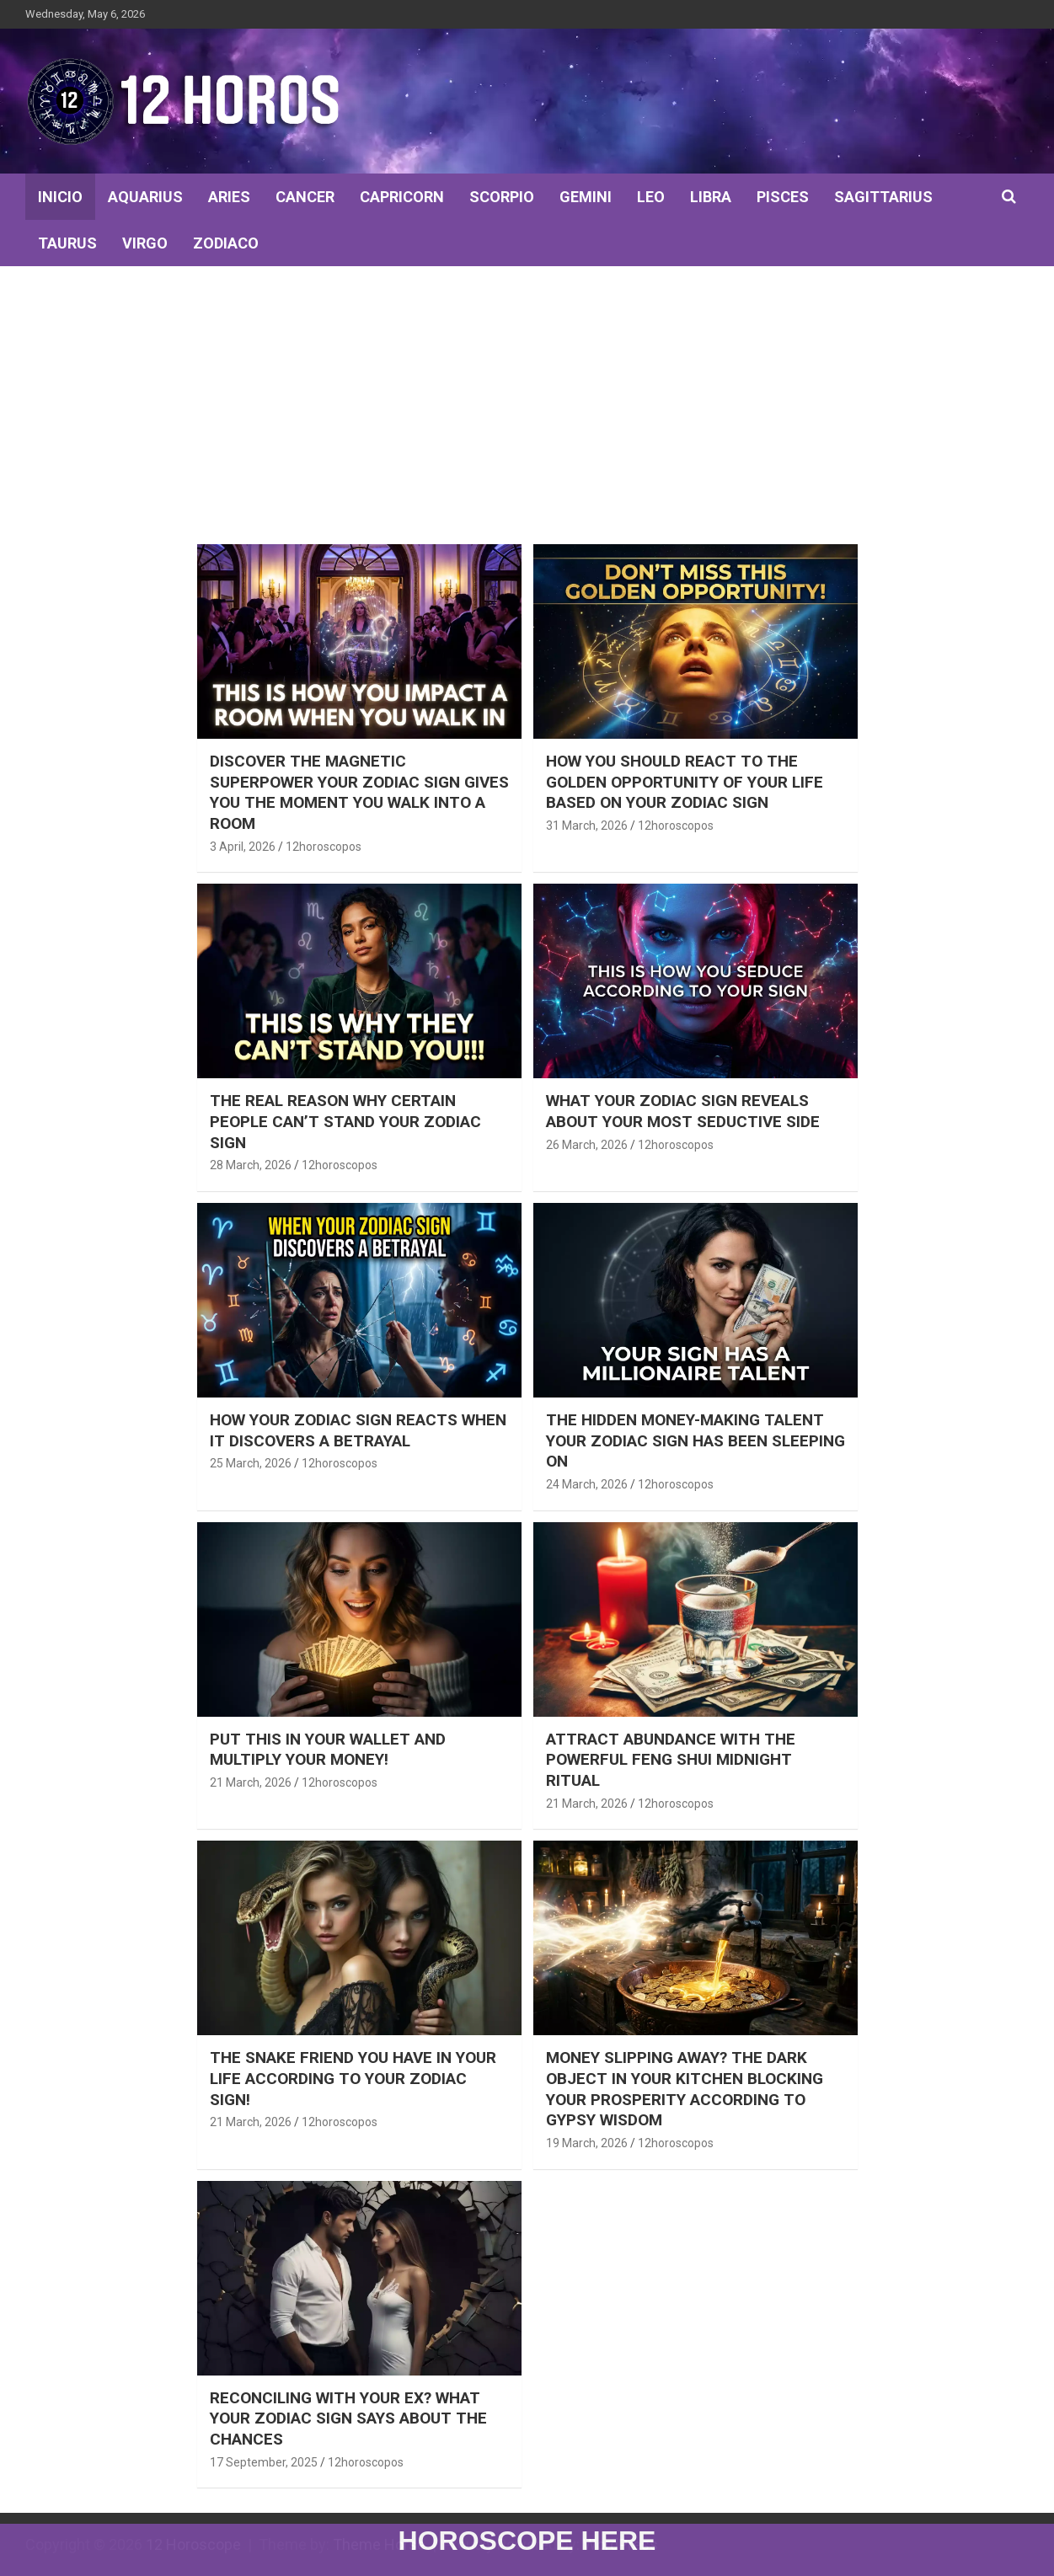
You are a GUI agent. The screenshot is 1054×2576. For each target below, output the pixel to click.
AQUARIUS (145, 197)
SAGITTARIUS (883, 197)
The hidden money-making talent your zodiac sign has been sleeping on (695, 1440)
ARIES (229, 197)
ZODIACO (226, 243)
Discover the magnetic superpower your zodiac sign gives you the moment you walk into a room (359, 792)
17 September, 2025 (264, 2462)
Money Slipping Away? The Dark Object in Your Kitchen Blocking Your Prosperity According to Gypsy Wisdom (684, 2089)
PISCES (783, 197)
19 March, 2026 (587, 2143)
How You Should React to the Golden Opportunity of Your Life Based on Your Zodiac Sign (684, 781)
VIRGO (145, 243)
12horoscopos (323, 846)
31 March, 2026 (587, 825)
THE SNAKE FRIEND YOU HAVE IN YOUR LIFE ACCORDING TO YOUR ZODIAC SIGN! (353, 2078)
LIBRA (710, 197)
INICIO (60, 197)
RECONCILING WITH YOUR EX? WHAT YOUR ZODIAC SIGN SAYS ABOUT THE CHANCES (348, 2418)
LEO (651, 197)
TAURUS (67, 243)
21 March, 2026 (251, 1782)
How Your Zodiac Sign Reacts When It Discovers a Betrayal (358, 1430)
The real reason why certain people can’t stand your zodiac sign (345, 1121)
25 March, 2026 (251, 1463)
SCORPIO (501, 197)
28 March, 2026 (251, 1165)
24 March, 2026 (587, 1484)
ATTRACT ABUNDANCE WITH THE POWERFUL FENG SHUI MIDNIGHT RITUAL (670, 1759)
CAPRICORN (402, 197)
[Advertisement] (527, 392)
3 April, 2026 (243, 846)
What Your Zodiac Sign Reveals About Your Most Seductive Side (683, 1111)
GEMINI (585, 197)
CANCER (305, 197)
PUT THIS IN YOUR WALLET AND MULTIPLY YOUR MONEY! (328, 1749)
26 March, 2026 (587, 1145)
